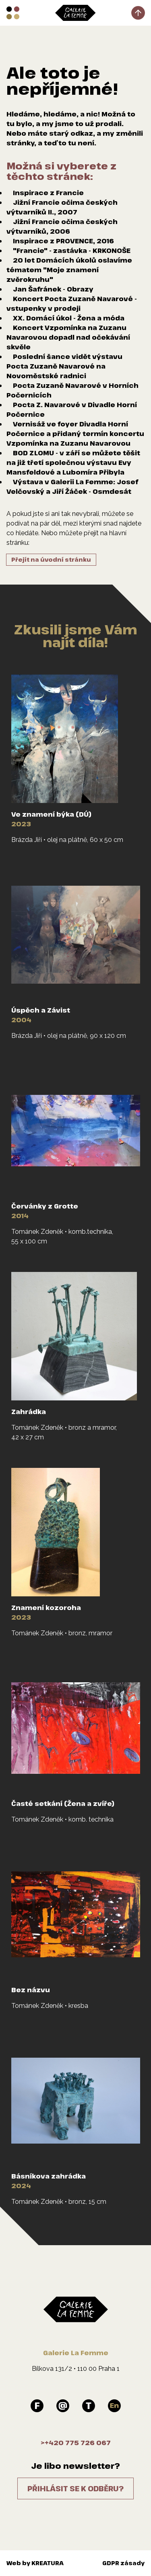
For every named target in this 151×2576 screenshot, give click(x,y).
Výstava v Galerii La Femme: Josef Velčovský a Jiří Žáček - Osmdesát (72, 486)
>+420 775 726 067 (76, 2442)
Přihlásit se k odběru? (75, 2488)
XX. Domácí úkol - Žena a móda (68, 318)
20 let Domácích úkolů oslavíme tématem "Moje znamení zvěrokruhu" (69, 270)
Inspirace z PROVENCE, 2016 (63, 240)
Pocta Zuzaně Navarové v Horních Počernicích (72, 390)
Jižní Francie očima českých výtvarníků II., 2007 (62, 207)
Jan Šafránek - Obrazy (53, 289)
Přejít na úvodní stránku (51, 559)
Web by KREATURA (35, 2563)
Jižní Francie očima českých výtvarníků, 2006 (62, 226)
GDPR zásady (123, 2563)
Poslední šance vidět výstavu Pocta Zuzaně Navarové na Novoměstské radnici (64, 366)
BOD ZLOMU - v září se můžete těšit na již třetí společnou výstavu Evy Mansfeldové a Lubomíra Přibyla (73, 462)
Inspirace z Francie (48, 192)
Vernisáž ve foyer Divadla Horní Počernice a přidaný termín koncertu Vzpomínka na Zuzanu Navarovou (75, 434)
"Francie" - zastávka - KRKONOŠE (71, 250)
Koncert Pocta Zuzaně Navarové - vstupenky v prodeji (71, 303)
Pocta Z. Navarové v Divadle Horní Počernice (71, 409)
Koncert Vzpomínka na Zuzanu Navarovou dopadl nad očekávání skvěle (68, 337)
